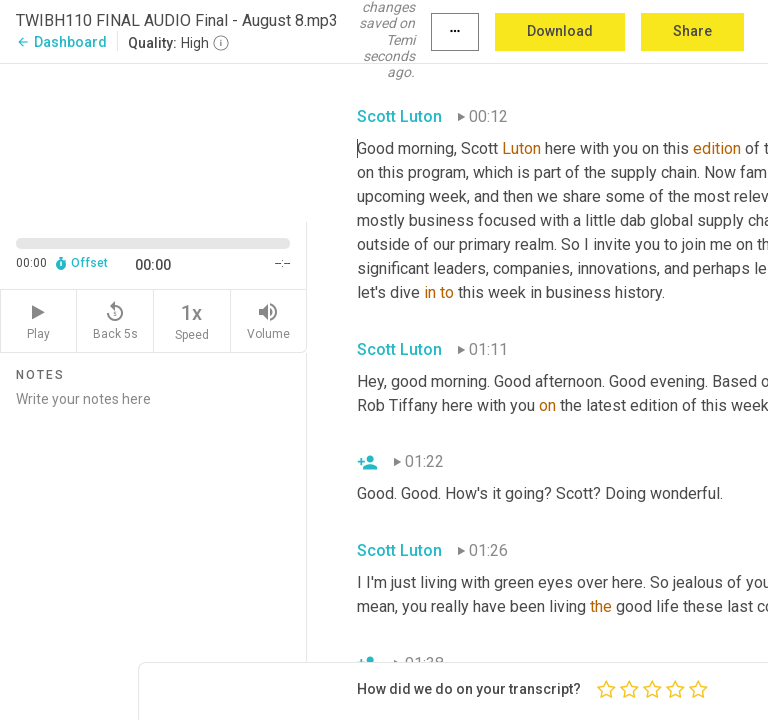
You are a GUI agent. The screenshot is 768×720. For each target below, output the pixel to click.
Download (560, 31)
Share (692, 31)
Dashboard (61, 42)
